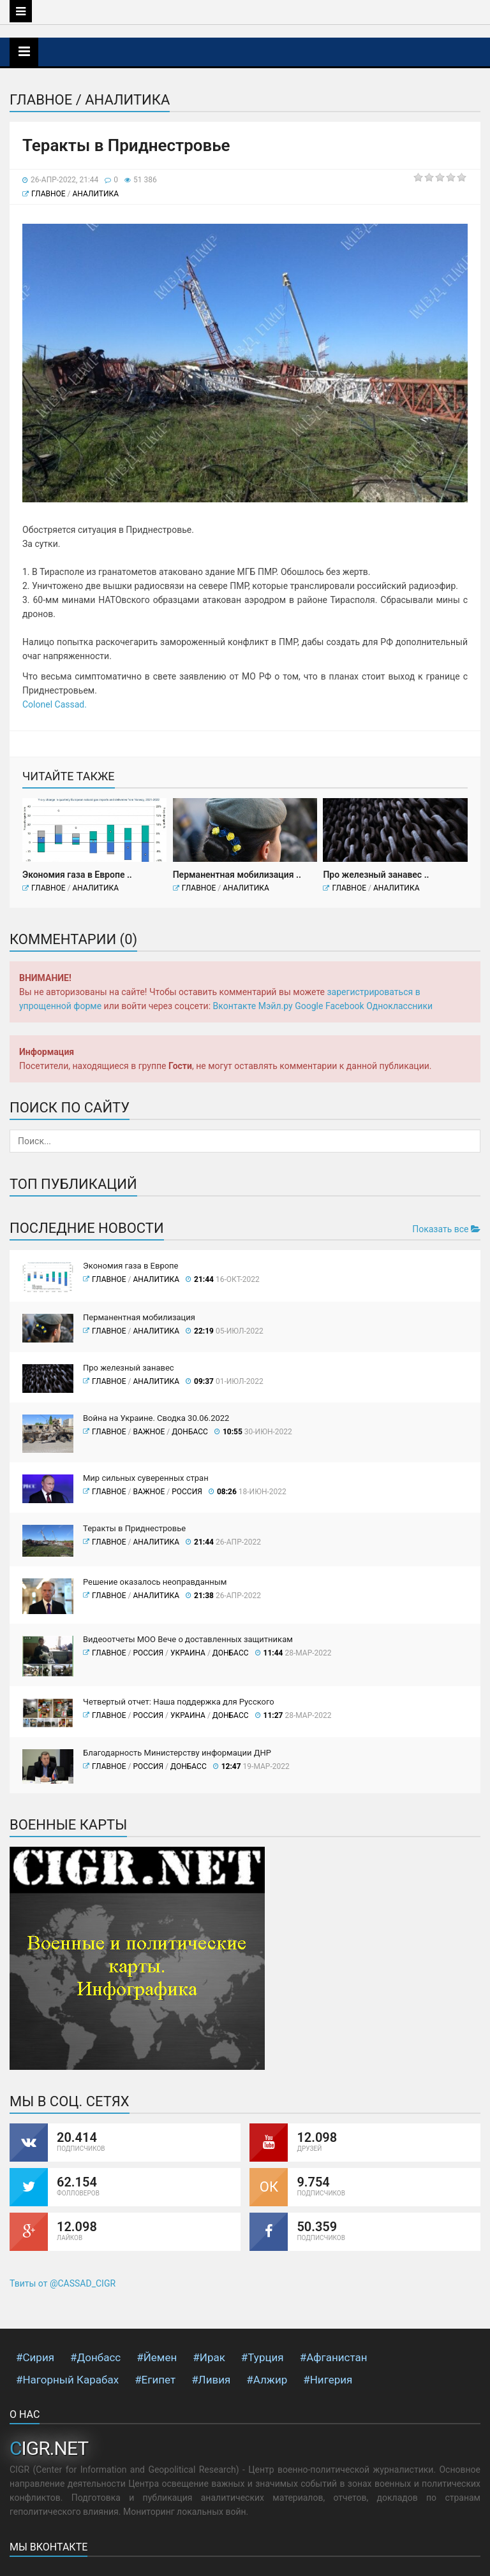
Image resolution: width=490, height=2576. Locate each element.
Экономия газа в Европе (131, 1265)
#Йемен (157, 2357)
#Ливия (210, 2379)
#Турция (262, 2357)
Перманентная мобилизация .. (237, 875)
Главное (48, 193)
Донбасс (190, 1431)
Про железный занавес (128, 1367)
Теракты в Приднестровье (134, 1528)
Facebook (344, 1006)
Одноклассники (399, 1006)
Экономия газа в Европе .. (77, 875)
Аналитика (95, 193)
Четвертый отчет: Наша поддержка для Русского (178, 1701)
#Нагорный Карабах (67, 2379)
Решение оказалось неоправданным (155, 1582)
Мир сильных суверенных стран (146, 1478)
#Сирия (35, 2357)
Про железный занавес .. (376, 875)
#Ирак (209, 2357)
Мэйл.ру (275, 1006)
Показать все (446, 1229)
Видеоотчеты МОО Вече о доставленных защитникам (188, 1639)
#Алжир (266, 2379)
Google (309, 1006)
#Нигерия (327, 2379)
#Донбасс (95, 2357)
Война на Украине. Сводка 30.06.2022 (156, 1418)
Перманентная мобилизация (139, 1317)
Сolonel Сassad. (54, 704)
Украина (187, 1652)
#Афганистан (334, 2357)
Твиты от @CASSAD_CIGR (62, 2283)
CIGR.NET (49, 2448)
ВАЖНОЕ (149, 1431)
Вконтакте (234, 1006)
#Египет (155, 2379)
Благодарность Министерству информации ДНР (177, 1752)
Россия (187, 1491)
